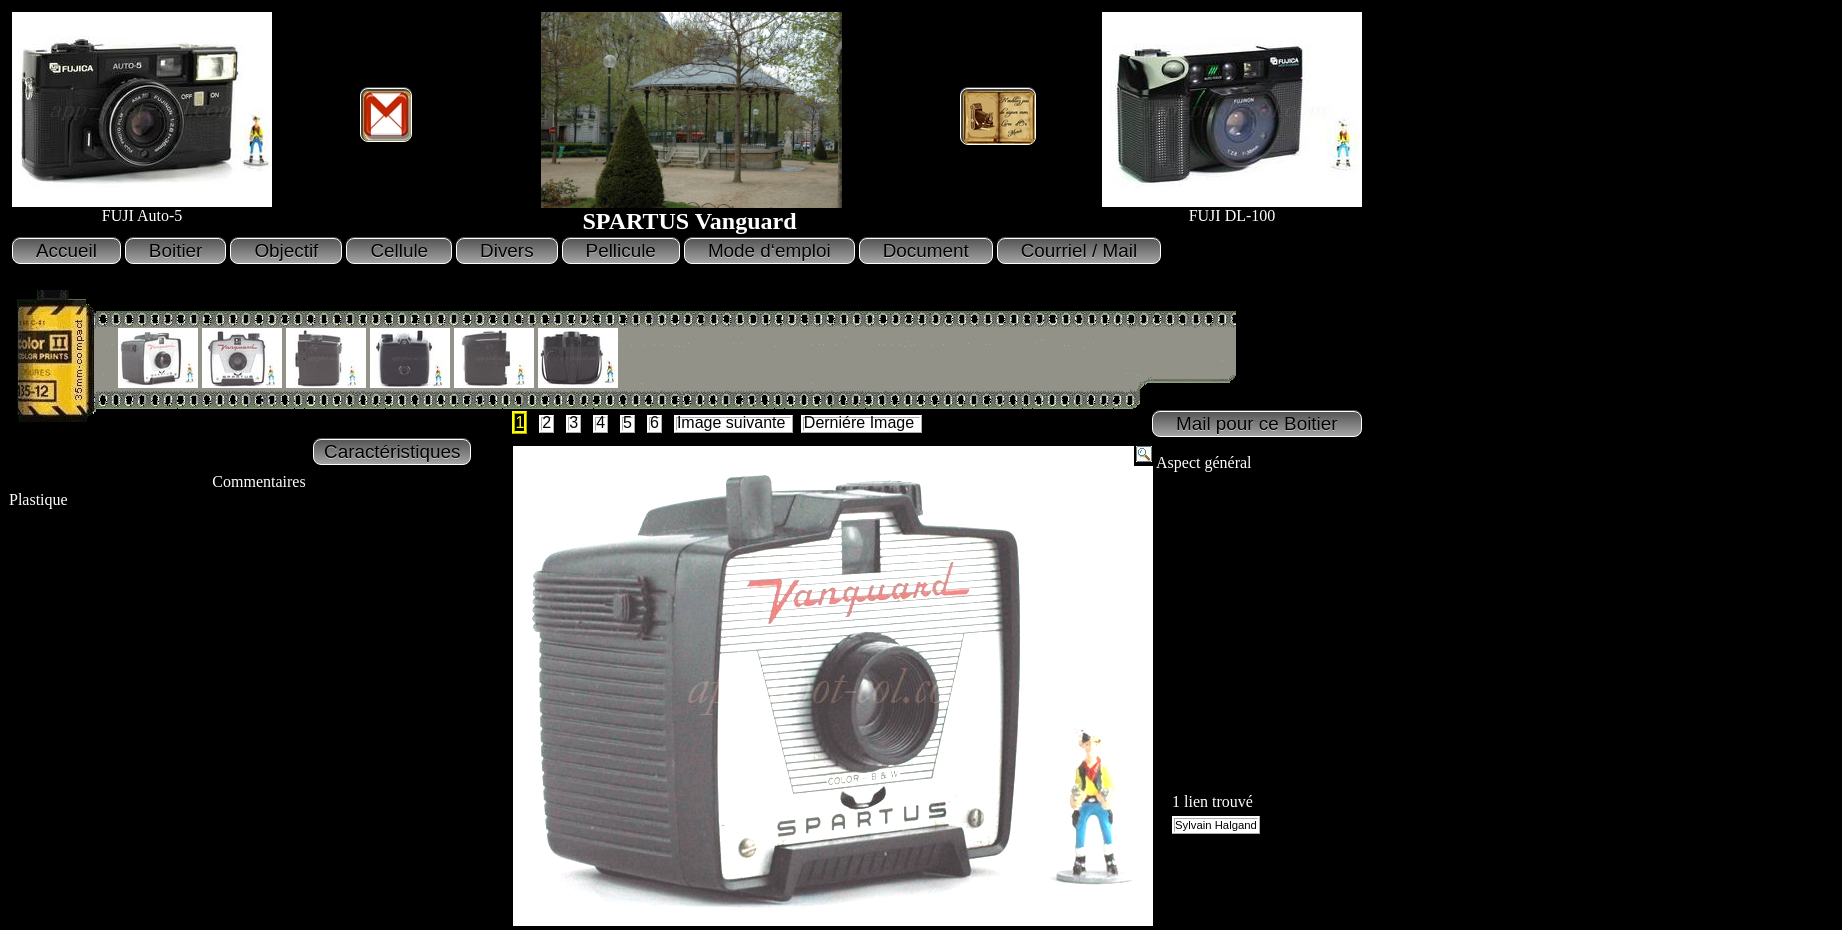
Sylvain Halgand (1216, 825)
